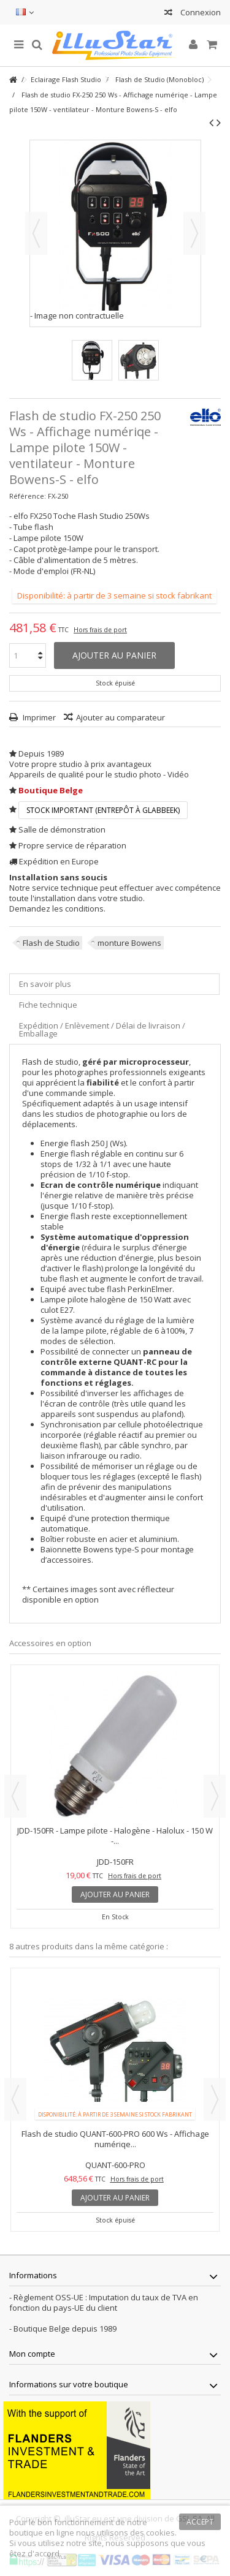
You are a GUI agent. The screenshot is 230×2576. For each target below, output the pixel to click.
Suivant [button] (194, 233)
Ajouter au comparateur (120, 717)
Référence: (27, 495)
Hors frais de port (100, 629)
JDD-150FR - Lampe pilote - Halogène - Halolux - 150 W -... (115, 1835)
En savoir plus (45, 983)
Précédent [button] (36, 233)
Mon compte (32, 2353)
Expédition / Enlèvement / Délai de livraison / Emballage (102, 1029)
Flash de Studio (51, 942)
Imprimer (38, 717)
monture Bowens (129, 942)
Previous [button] (15, 1796)
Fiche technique (48, 1004)
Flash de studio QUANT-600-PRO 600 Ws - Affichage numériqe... (115, 2139)
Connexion (199, 12)
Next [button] (215, 1796)
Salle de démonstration (61, 829)
